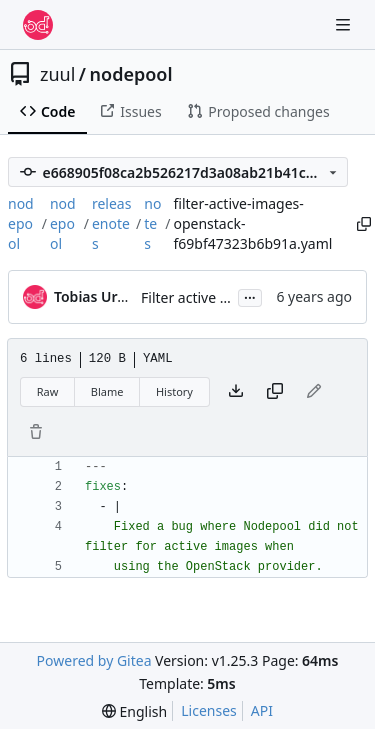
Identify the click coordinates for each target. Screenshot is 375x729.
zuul (57, 74)
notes (152, 223)
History (174, 391)
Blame (107, 391)
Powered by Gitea (94, 660)
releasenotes (111, 223)
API (262, 710)
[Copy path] (360, 224)
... (250, 296)
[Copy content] (275, 392)
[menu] (134, 711)
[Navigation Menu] (345, 24)
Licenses (209, 710)
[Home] (38, 25)
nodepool (131, 74)
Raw (48, 391)
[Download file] (236, 392)
